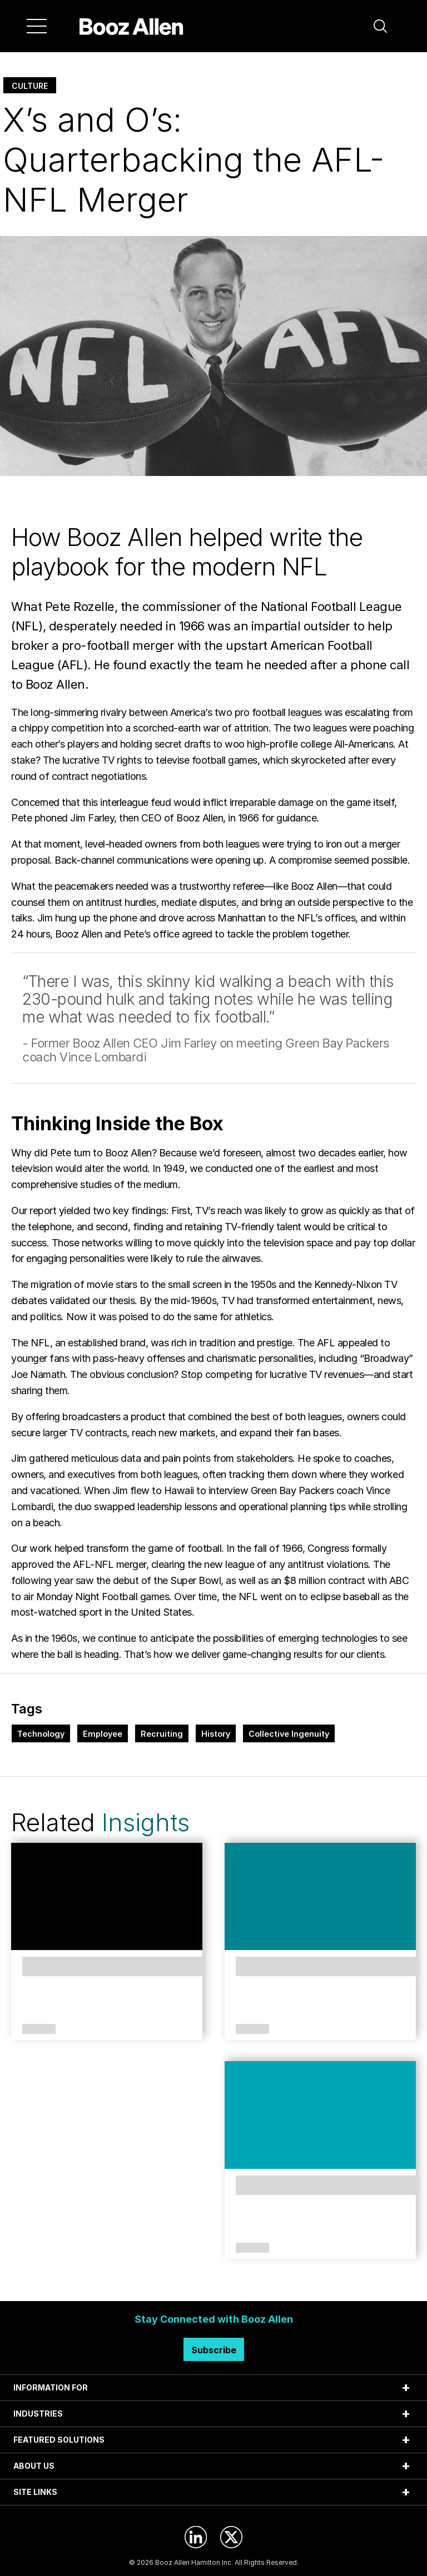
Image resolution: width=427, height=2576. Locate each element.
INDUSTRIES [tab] (38, 2413)
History (215, 1733)
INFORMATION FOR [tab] (50, 2387)
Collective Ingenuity (289, 1733)
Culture (30, 86)
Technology (40, 1733)
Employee (102, 1733)
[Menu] (37, 26)
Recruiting (162, 1733)
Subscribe (213, 2350)
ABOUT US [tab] (33, 2465)
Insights (146, 1822)
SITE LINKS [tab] (35, 2492)
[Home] (131, 26)
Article (39, 2029)
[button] (380, 26)
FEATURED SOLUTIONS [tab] (59, 2439)
